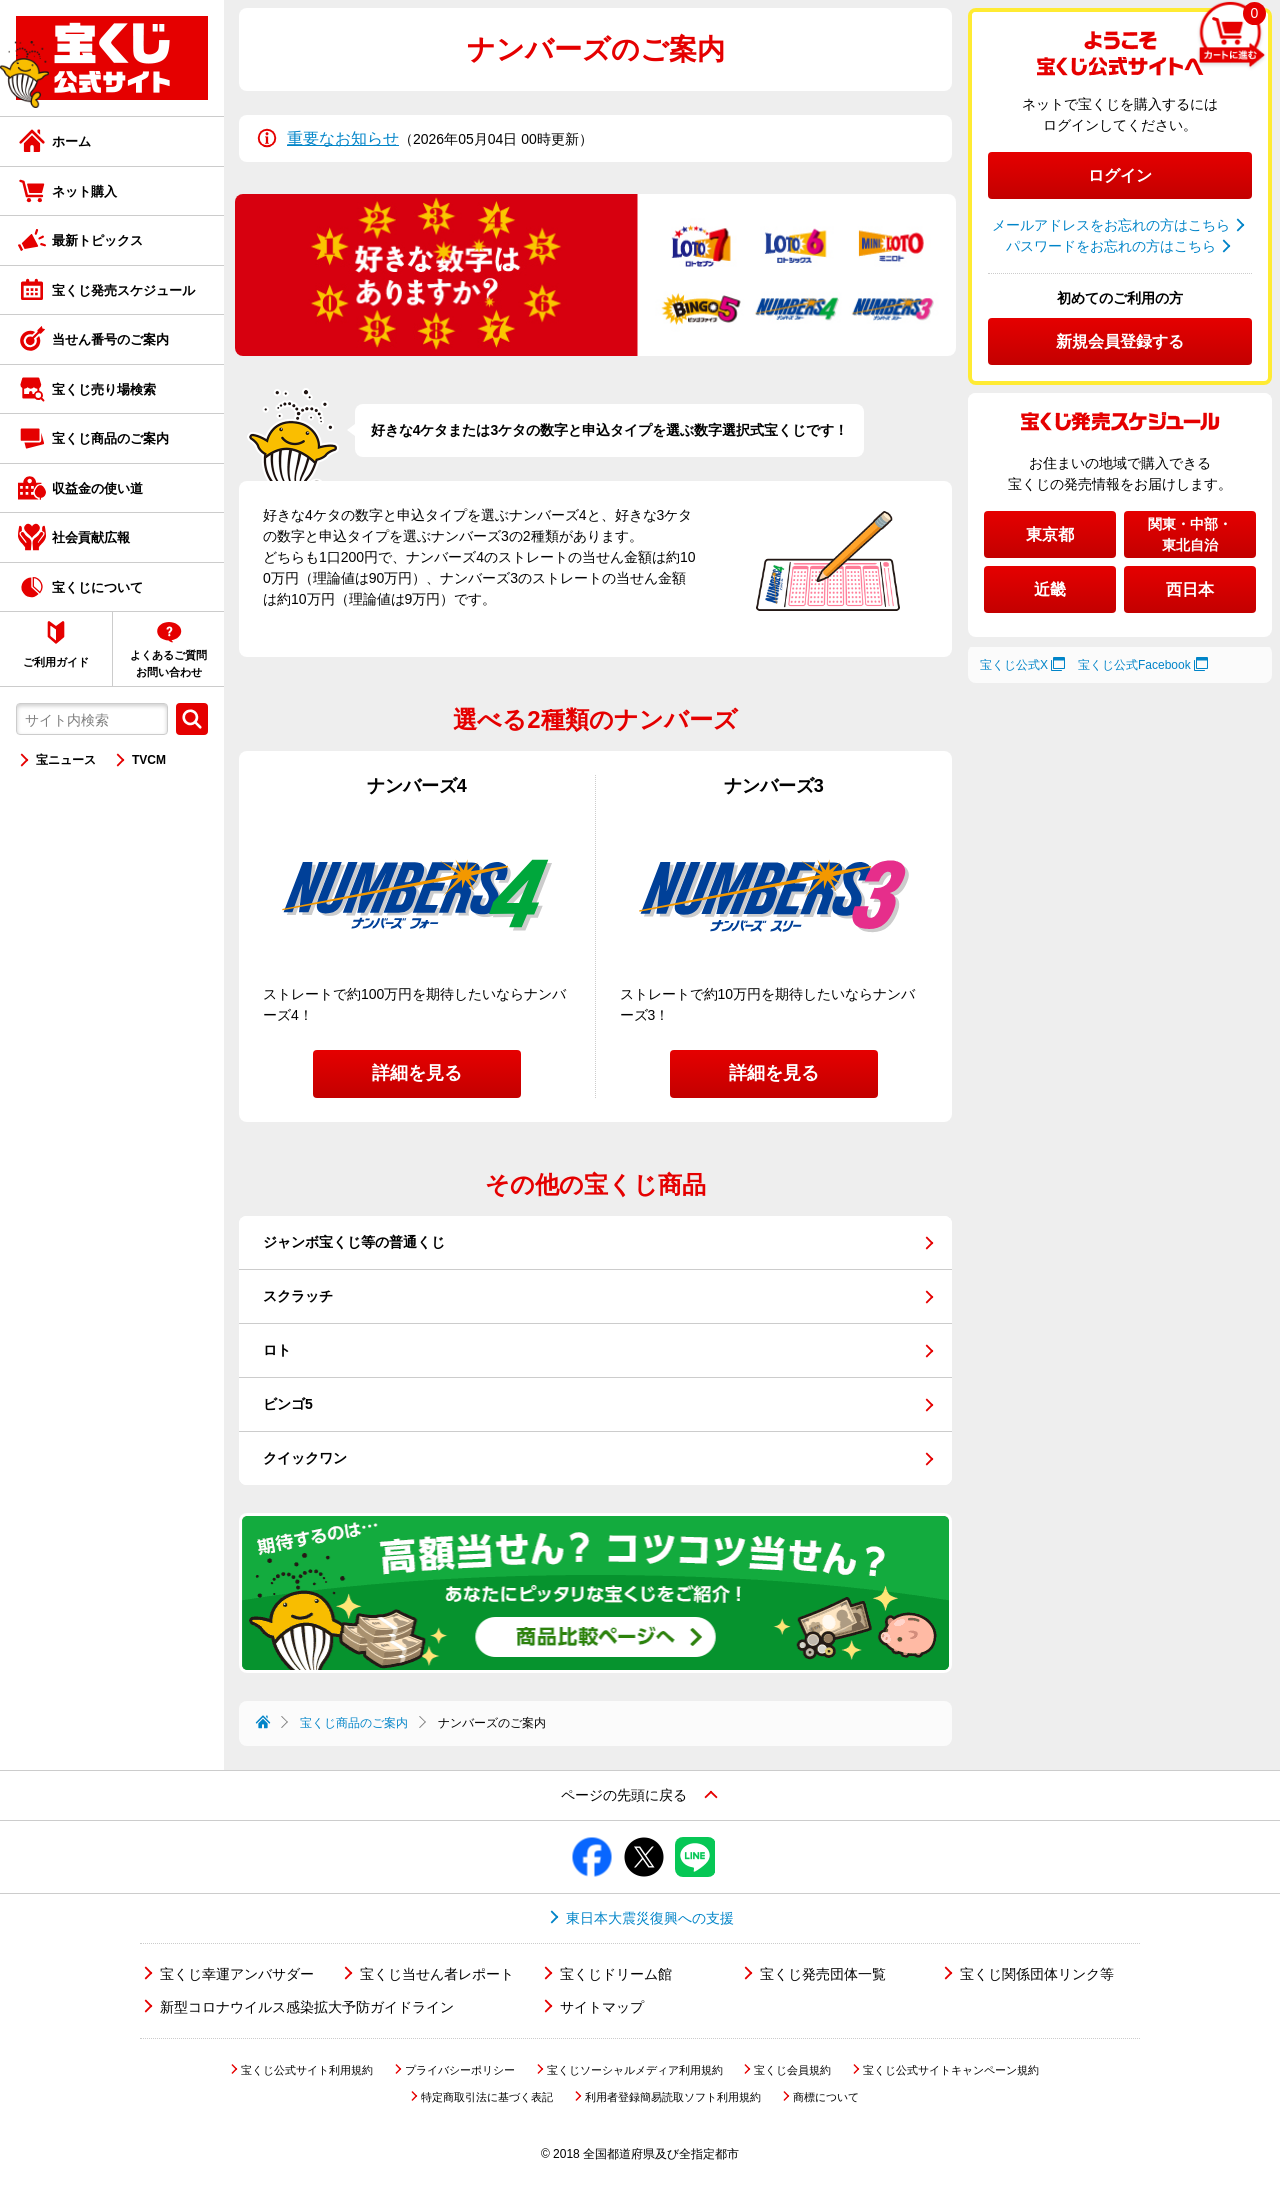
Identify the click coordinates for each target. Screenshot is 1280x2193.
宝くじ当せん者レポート (437, 1974)
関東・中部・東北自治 (1190, 534)
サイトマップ (602, 2007)
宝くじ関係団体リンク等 (1037, 1974)
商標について (826, 2097)
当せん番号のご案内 (110, 339)
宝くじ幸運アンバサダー (237, 1974)
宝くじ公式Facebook (1134, 665)
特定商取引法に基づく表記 (487, 2097)
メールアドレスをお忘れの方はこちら (1111, 225)
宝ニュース (66, 760)
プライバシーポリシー (460, 2070)
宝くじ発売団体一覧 (823, 1974)
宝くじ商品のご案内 (110, 438)
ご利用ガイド (56, 662)
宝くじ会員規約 (792, 2070)
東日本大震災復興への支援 (650, 1918)
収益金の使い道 (97, 488)
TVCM (149, 760)
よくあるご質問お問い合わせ (168, 663)
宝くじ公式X (1014, 665)
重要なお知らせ (343, 138)
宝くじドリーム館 (616, 1974)
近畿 (1050, 589)
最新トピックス (97, 240)
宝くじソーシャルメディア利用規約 (635, 2070)
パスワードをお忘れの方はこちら (1111, 246)
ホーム (71, 141)
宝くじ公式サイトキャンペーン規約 (951, 2070)
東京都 (1050, 534)
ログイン (1120, 175)
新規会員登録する (1120, 341)
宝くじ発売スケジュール (123, 290)
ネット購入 (84, 191)
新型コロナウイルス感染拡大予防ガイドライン (307, 2007)
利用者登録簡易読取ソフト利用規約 (673, 2097)
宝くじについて (97, 587)
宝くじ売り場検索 (104, 389)
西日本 (1190, 589)
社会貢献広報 (91, 537)
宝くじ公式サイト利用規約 (307, 2070)
